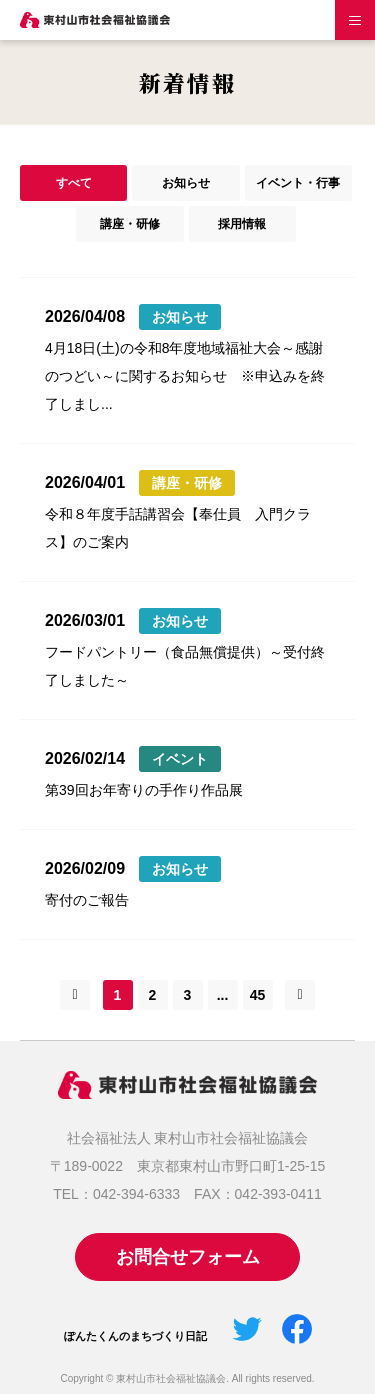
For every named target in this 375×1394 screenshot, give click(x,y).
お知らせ (186, 183)
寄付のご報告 (87, 900)
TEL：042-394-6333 (116, 1194)
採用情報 (242, 224)
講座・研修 (130, 224)
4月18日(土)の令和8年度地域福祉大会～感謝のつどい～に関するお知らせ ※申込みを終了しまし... (185, 376)
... (223, 995)
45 (258, 995)
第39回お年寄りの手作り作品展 (144, 790)
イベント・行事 (298, 183)
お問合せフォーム (188, 1257)
